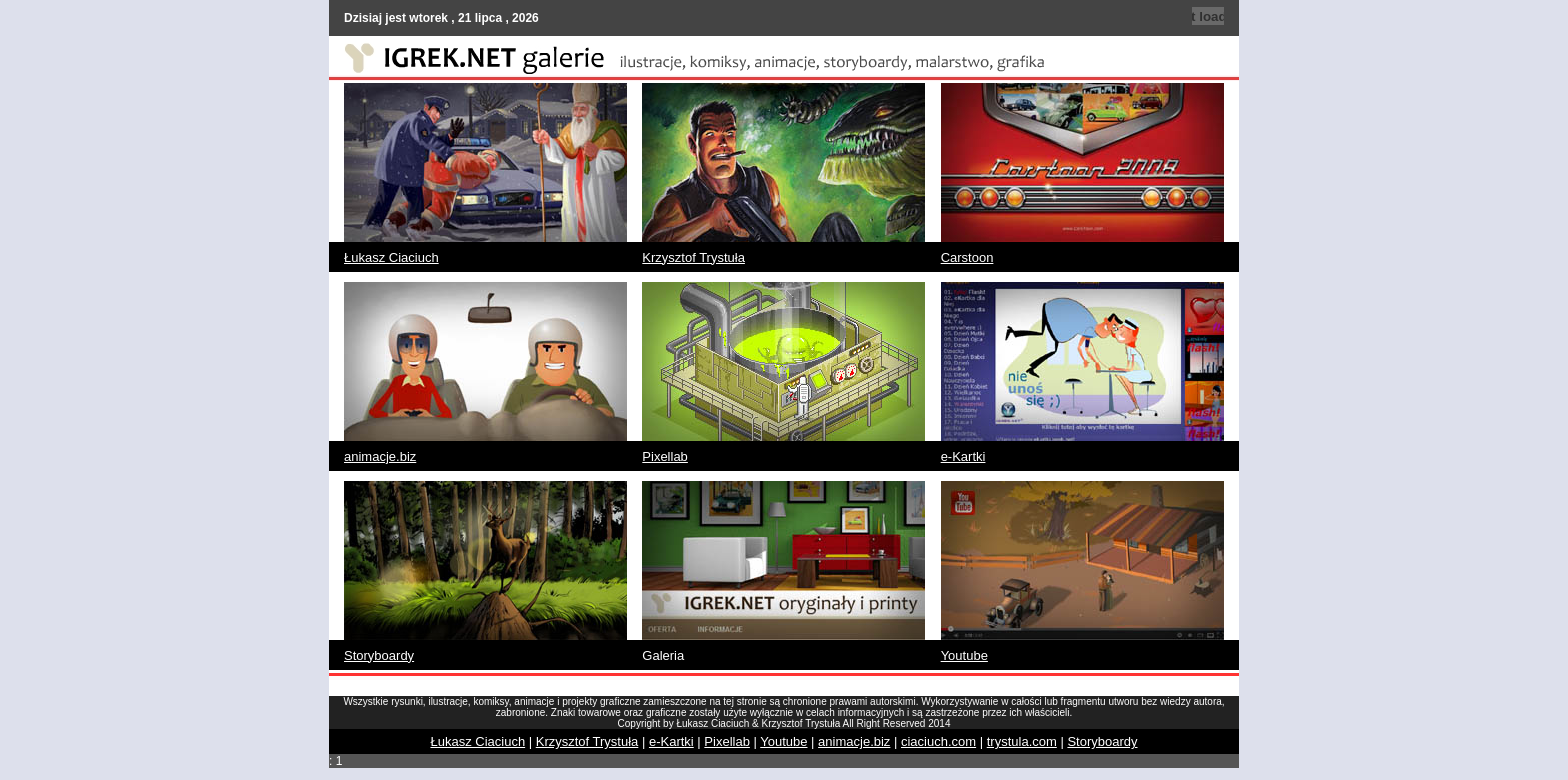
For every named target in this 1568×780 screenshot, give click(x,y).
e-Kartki (963, 456)
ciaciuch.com (938, 741)
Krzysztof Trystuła (693, 257)
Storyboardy (379, 655)
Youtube (964, 655)
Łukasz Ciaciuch (391, 257)
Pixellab (665, 456)
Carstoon (967, 257)
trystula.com (1022, 741)
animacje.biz (380, 456)
